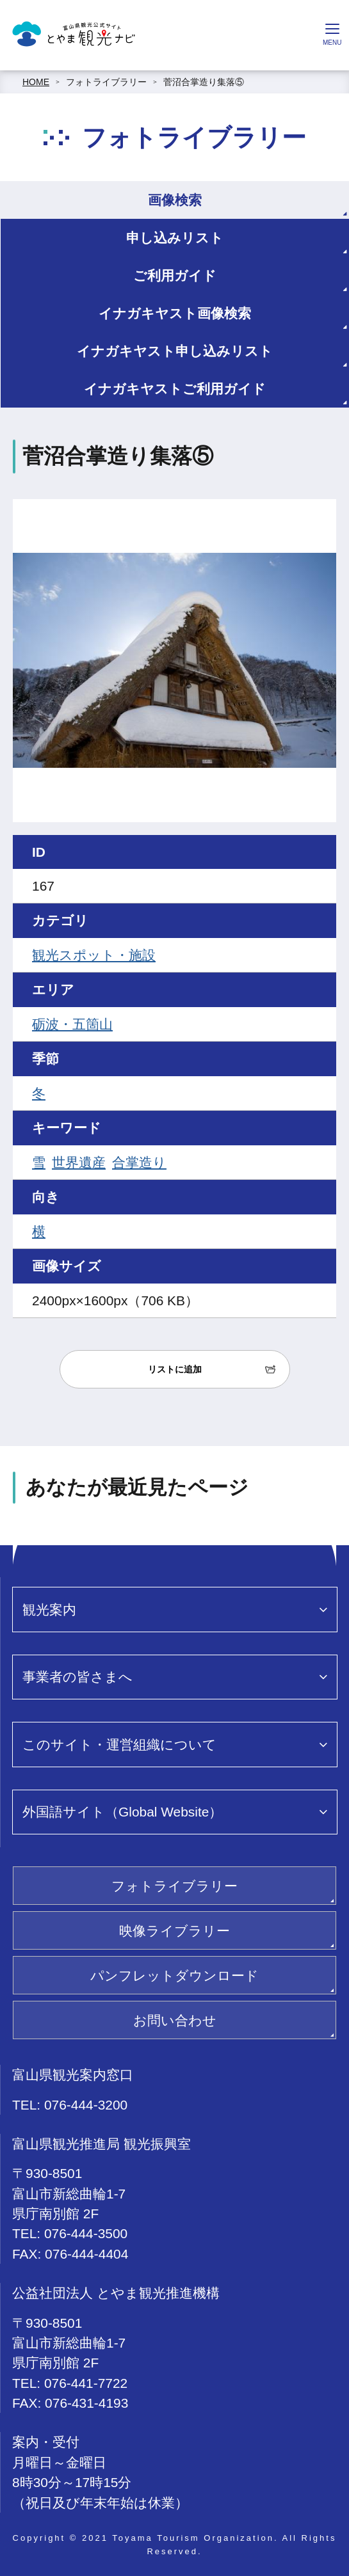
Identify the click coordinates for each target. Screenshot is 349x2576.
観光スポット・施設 (94, 955)
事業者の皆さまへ (77, 1676)
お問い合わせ (174, 2020)
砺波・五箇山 (72, 1024)
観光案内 (49, 1609)
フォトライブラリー (106, 82)
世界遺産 (79, 1162)
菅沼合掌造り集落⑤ (203, 82)
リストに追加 (175, 1369)
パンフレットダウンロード (174, 1975)
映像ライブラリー (174, 1930)
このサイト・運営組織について (119, 1744)
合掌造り (139, 1162)
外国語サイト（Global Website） (122, 1811)
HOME (35, 82)
